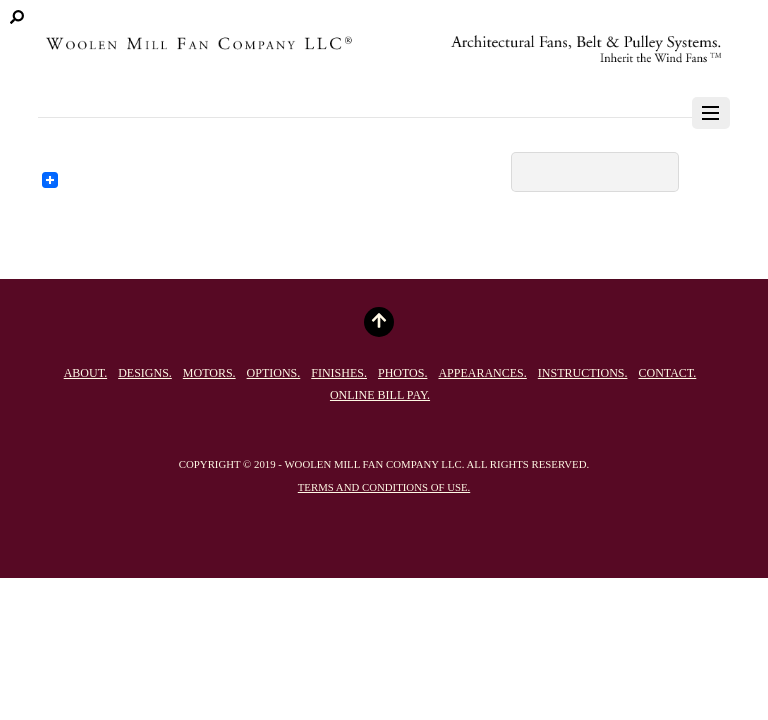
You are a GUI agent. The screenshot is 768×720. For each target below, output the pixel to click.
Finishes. (339, 373)
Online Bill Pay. (380, 395)
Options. (274, 373)
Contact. (667, 373)
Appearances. (482, 373)
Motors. (209, 373)
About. (85, 373)
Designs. (145, 373)
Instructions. (583, 373)
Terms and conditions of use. (384, 487)
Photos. (402, 373)
